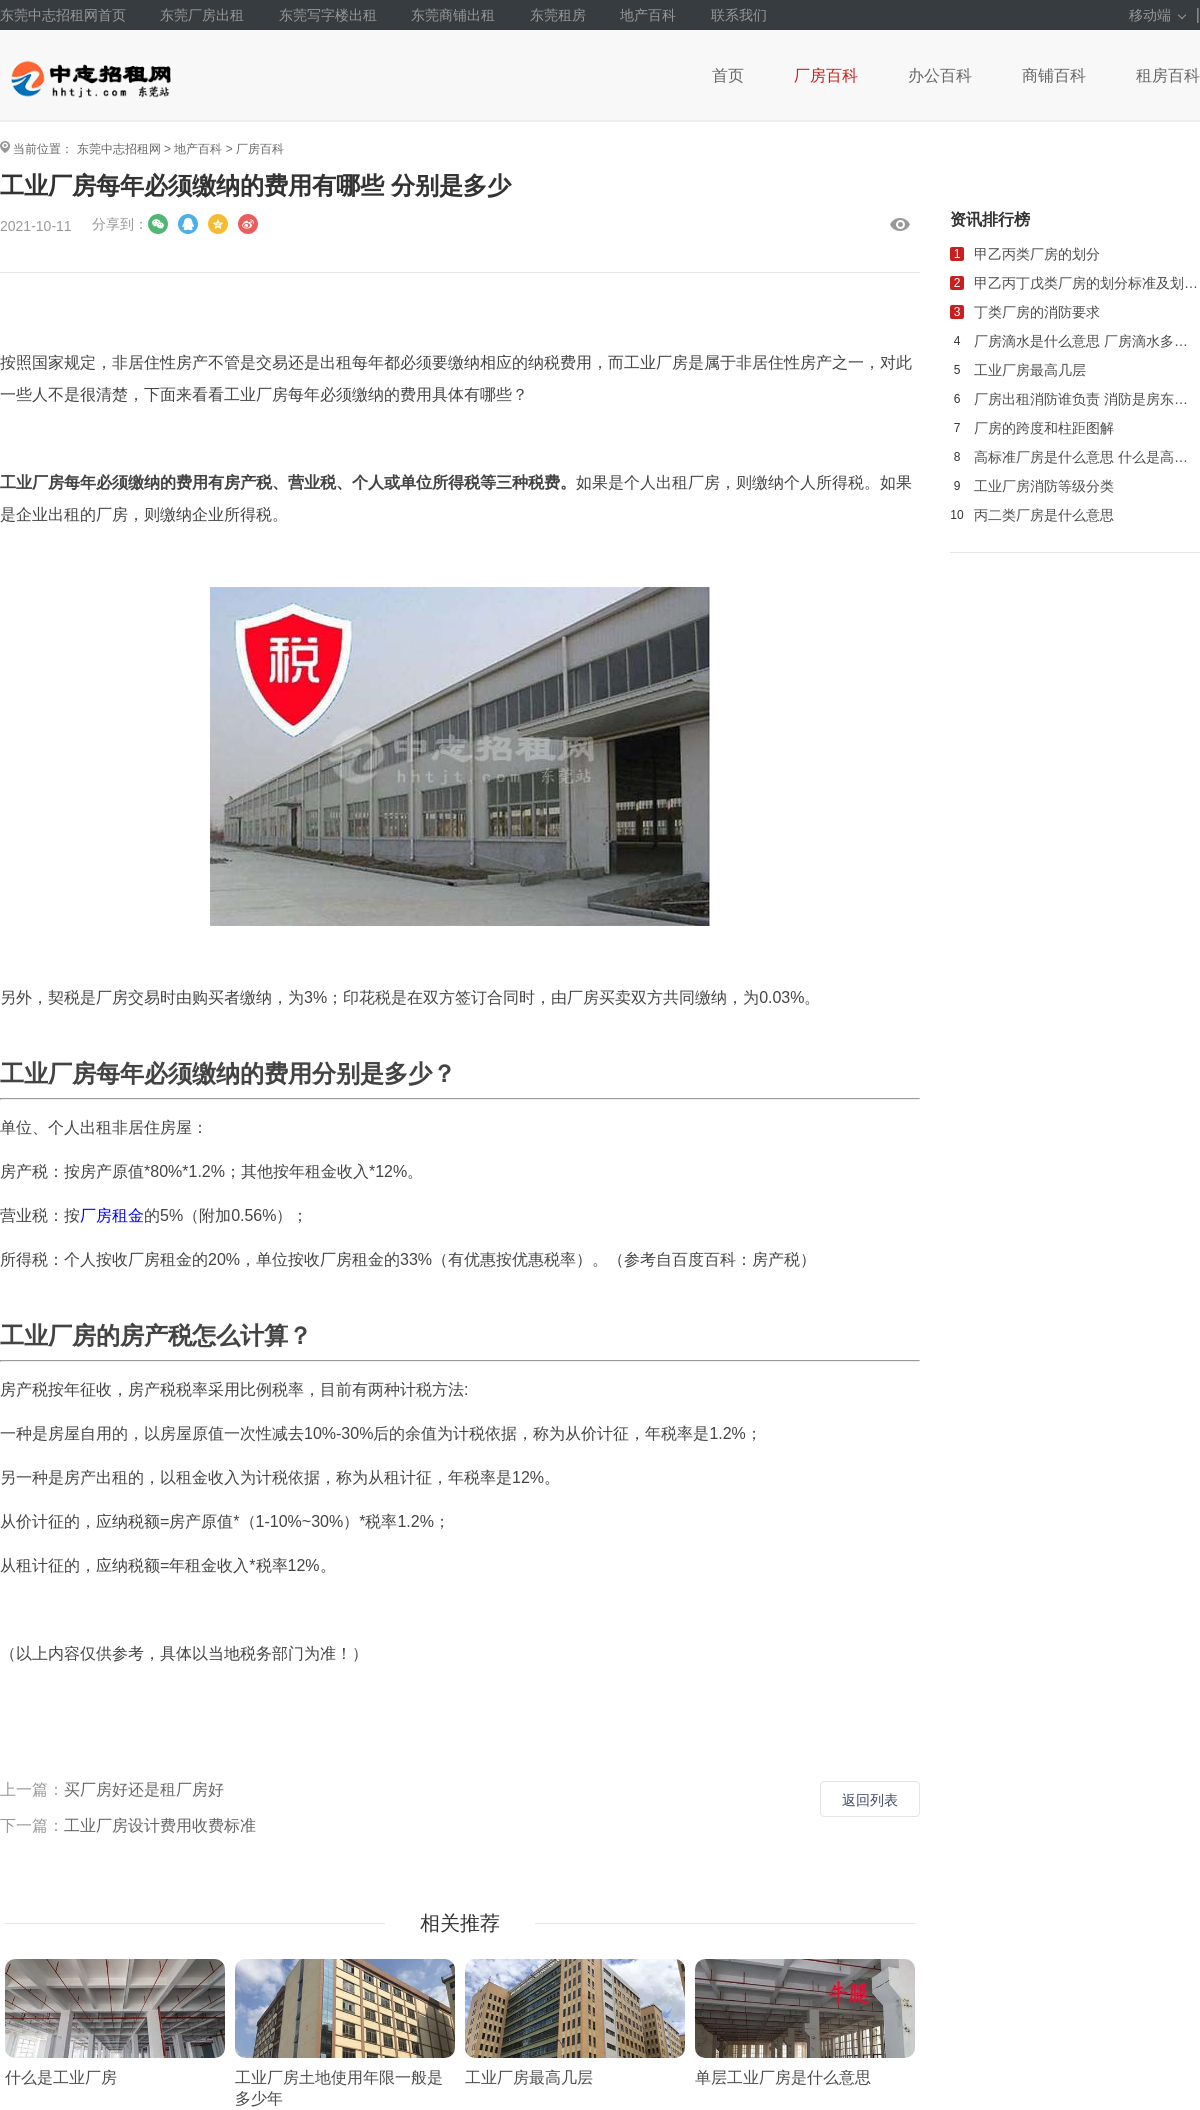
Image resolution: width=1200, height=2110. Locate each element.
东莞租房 (558, 15)
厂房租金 (112, 1215)
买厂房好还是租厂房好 (144, 1789)
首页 (728, 75)
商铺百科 (1054, 75)
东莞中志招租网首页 (63, 15)
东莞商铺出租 (453, 15)
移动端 (1157, 15)
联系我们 (739, 15)
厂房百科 (826, 75)
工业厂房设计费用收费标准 (160, 1825)
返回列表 (870, 1800)
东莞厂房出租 (202, 15)
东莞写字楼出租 (328, 15)
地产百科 (648, 15)
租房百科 (1168, 75)
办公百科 (940, 75)
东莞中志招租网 (119, 149)
